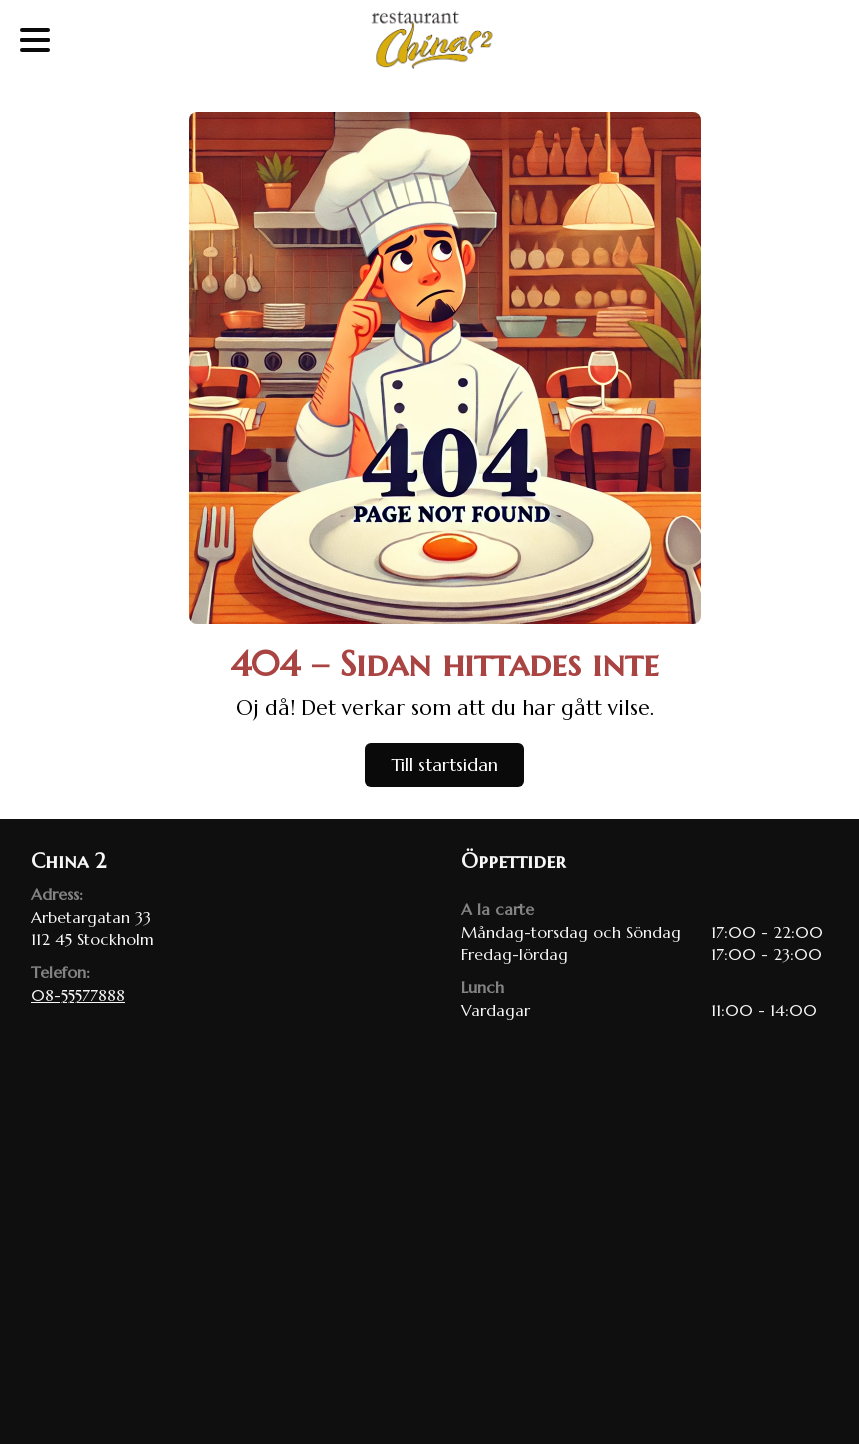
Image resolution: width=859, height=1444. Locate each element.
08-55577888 (78, 995)
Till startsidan (444, 764)
